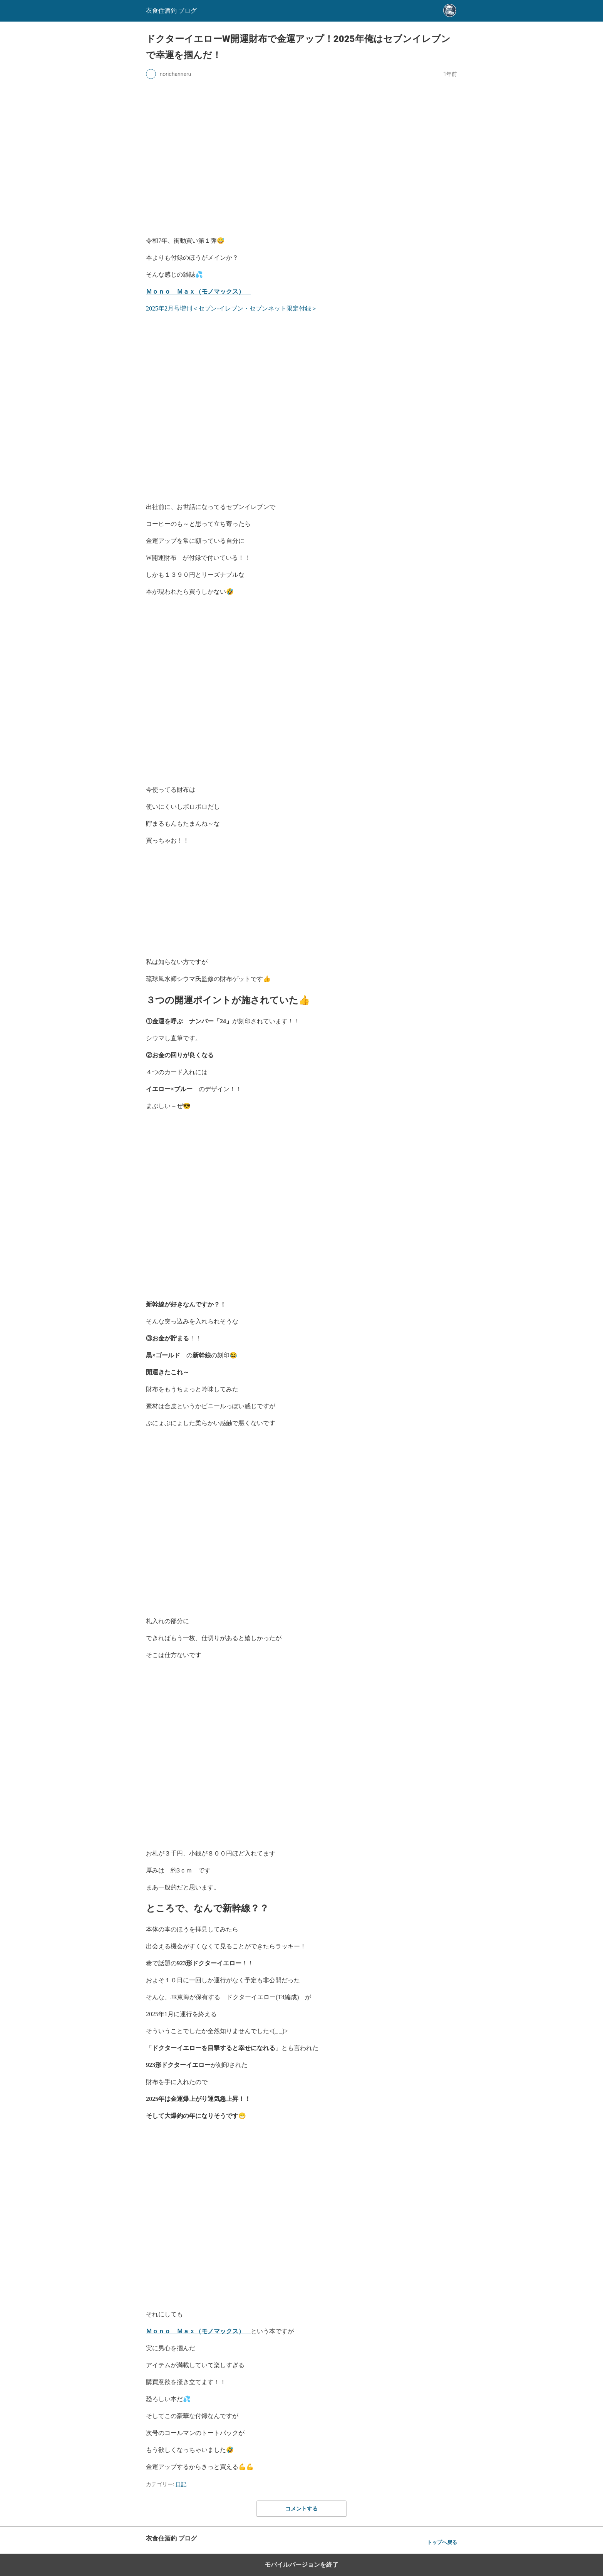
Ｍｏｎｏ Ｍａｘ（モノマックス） (198, 291)
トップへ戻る (442, 2542)
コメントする (301, 2508)
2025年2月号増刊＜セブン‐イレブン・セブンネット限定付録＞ (231, 308)
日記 (181, 2484)
